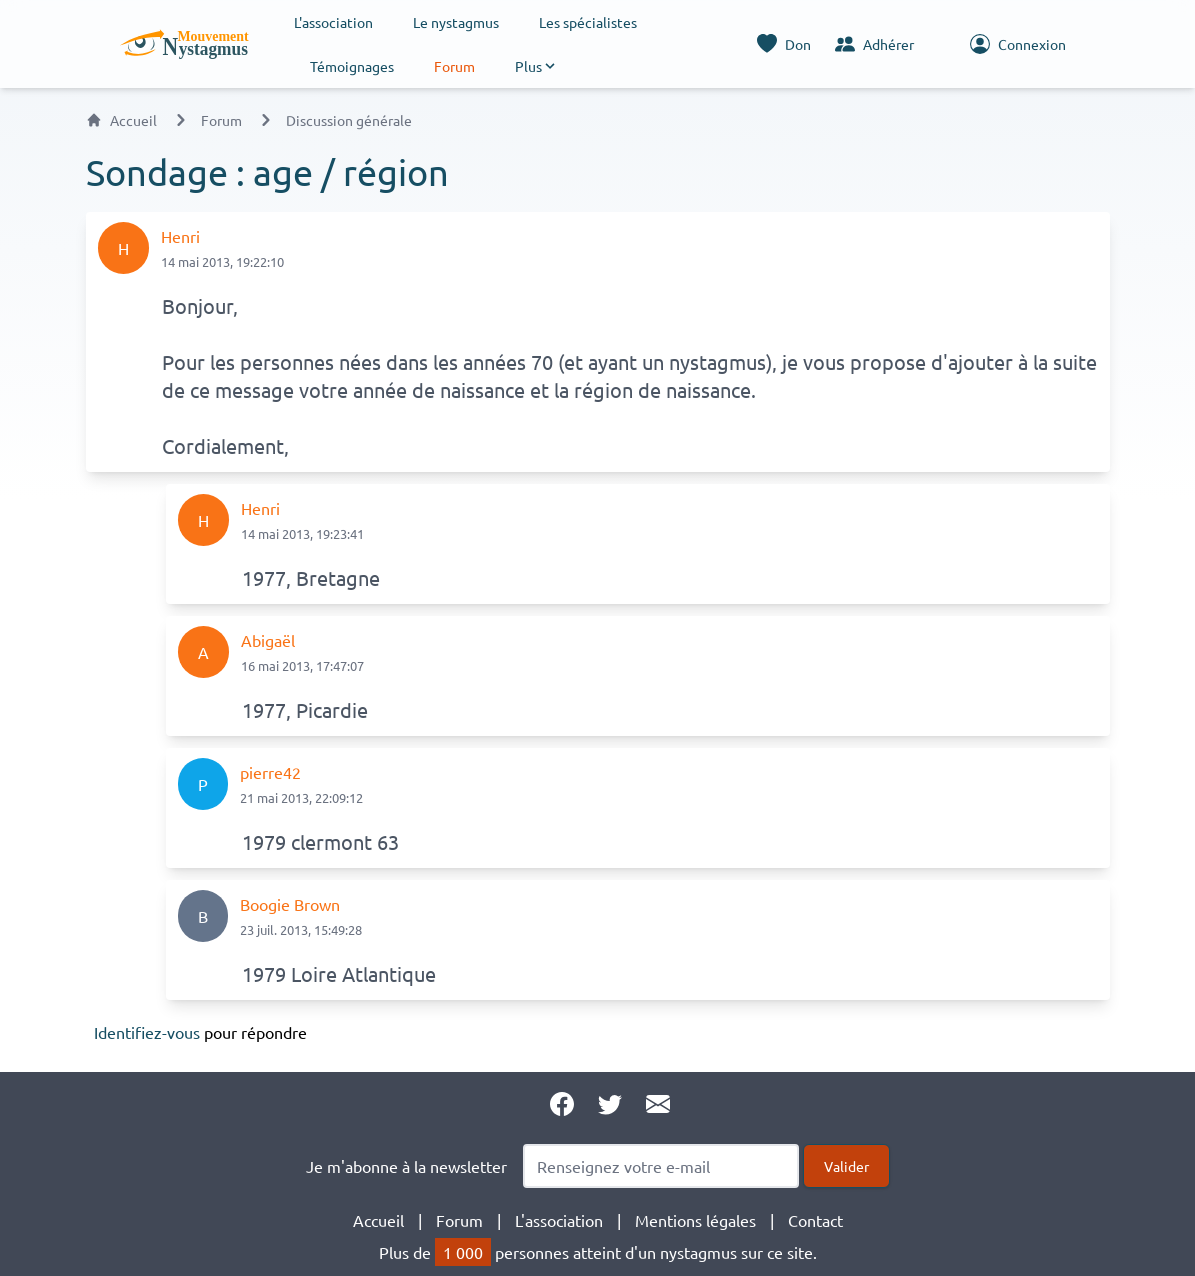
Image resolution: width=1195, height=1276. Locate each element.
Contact (815, 1220)
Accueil (121, 120)
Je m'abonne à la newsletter (406, 1166)
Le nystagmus (456, 22)
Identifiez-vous (147, 1032)
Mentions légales (695, 1220)
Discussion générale (349, 120)
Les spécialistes (588, 22)
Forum (454, 66)
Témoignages (352, 66)
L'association (333, 22)
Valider (846, 1166)
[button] (536, 66)
